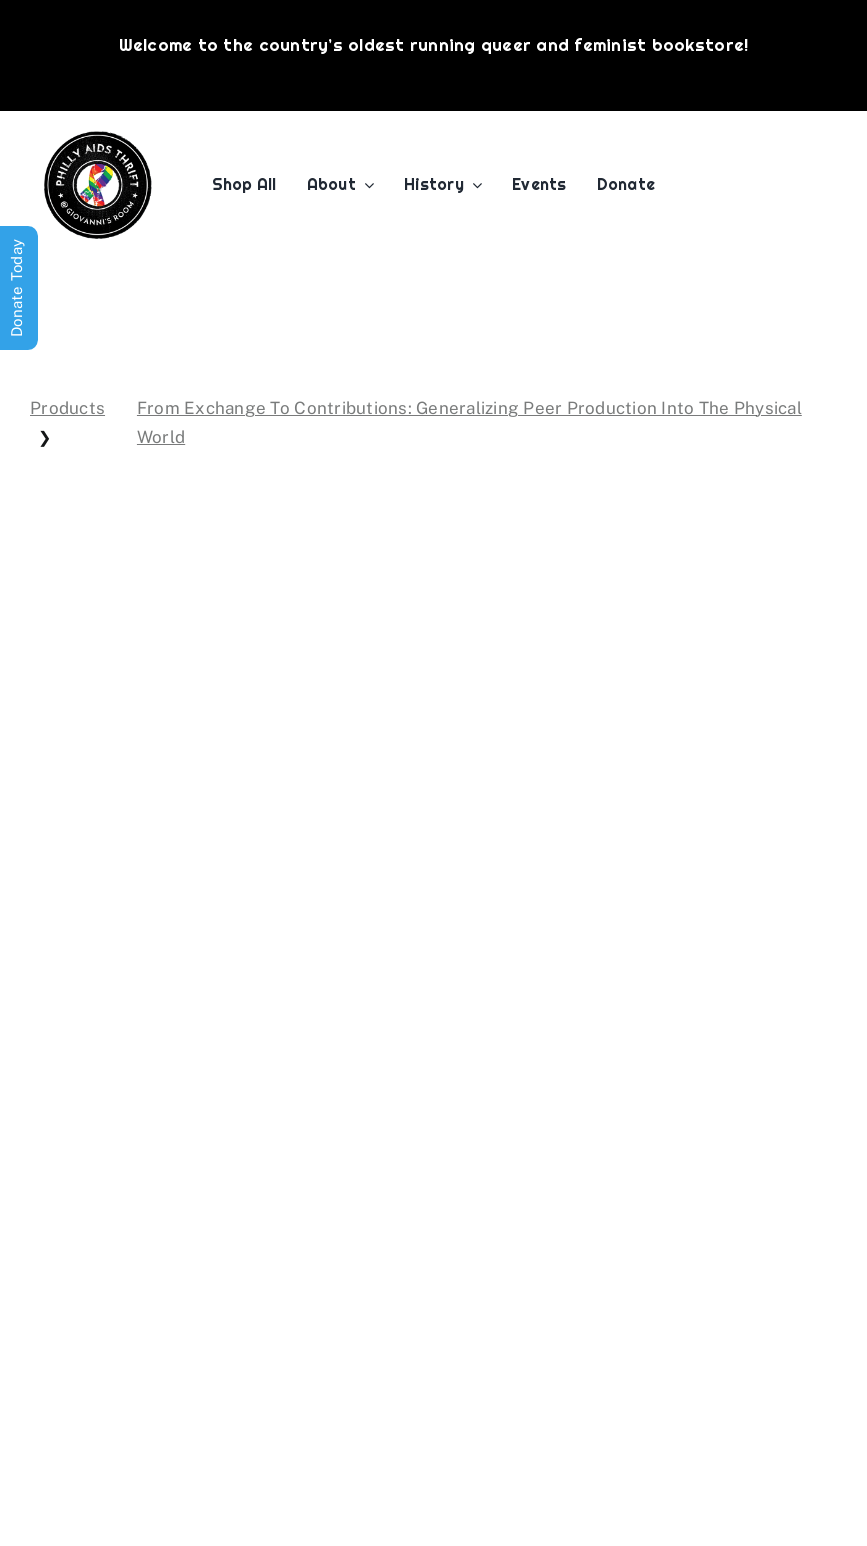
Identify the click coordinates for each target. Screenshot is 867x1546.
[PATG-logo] (98, 139)
